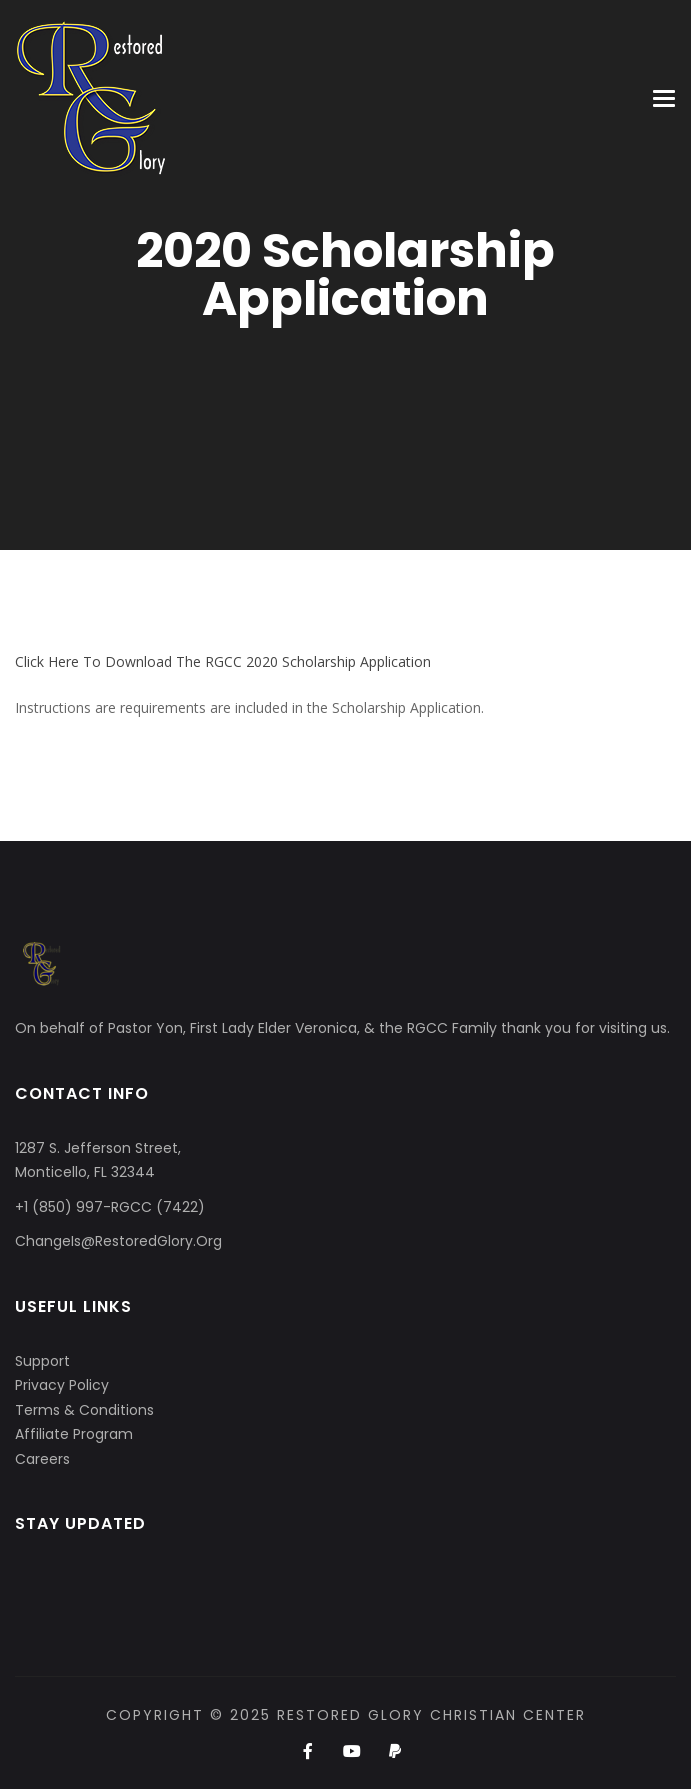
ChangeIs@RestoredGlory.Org (118, 1241)
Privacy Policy (62, 1385)
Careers (42, 1459)
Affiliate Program (74, 1434)
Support (42, 1361)
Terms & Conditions (84, 1410)
